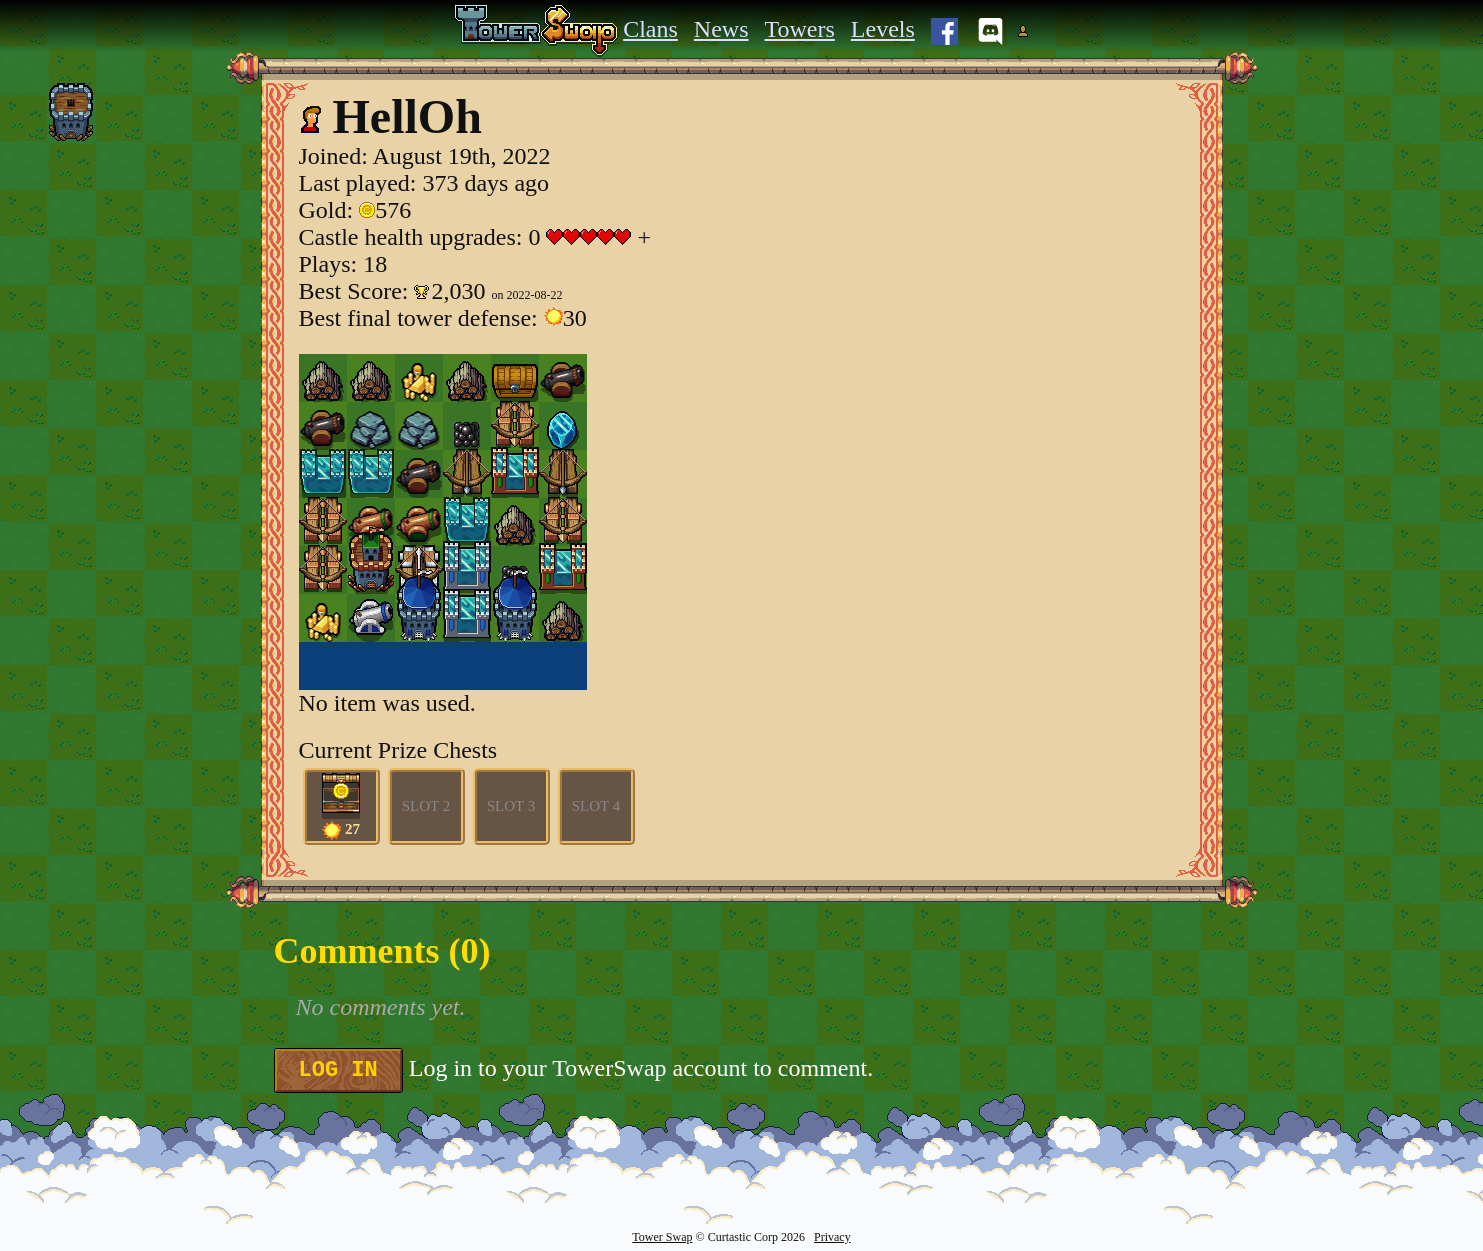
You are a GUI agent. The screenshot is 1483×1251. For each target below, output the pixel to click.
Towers (800, 29)
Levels (883, 29)
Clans (650, 29)
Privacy (832, 1237)
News (721, 29)
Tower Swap (662, 1237)
